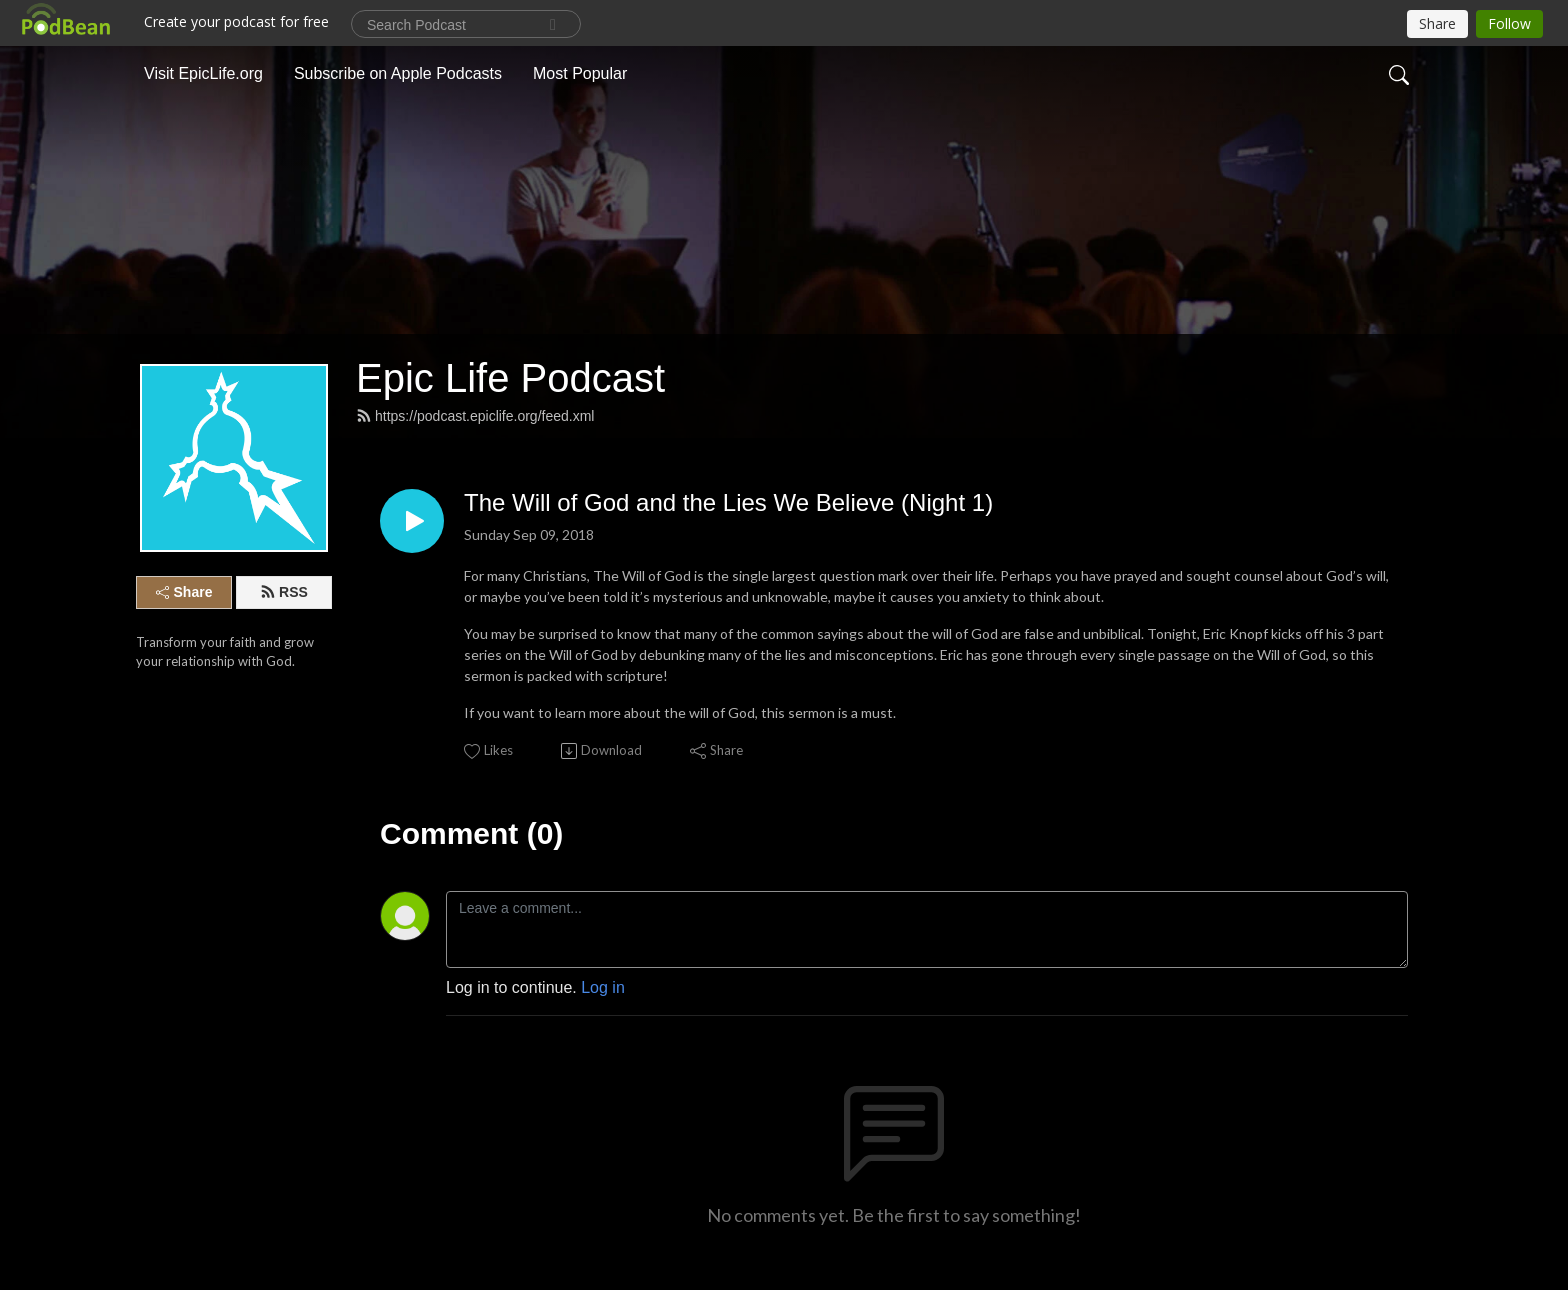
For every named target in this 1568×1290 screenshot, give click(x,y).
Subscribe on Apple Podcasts (398, 73)
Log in (603, 987)
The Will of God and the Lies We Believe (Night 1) (728, 502)
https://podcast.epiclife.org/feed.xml (475, 416)
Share (184, 592)
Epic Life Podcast (510, 378)
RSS (284, 592)
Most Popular (580, 73)
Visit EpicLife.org (203, 73)
